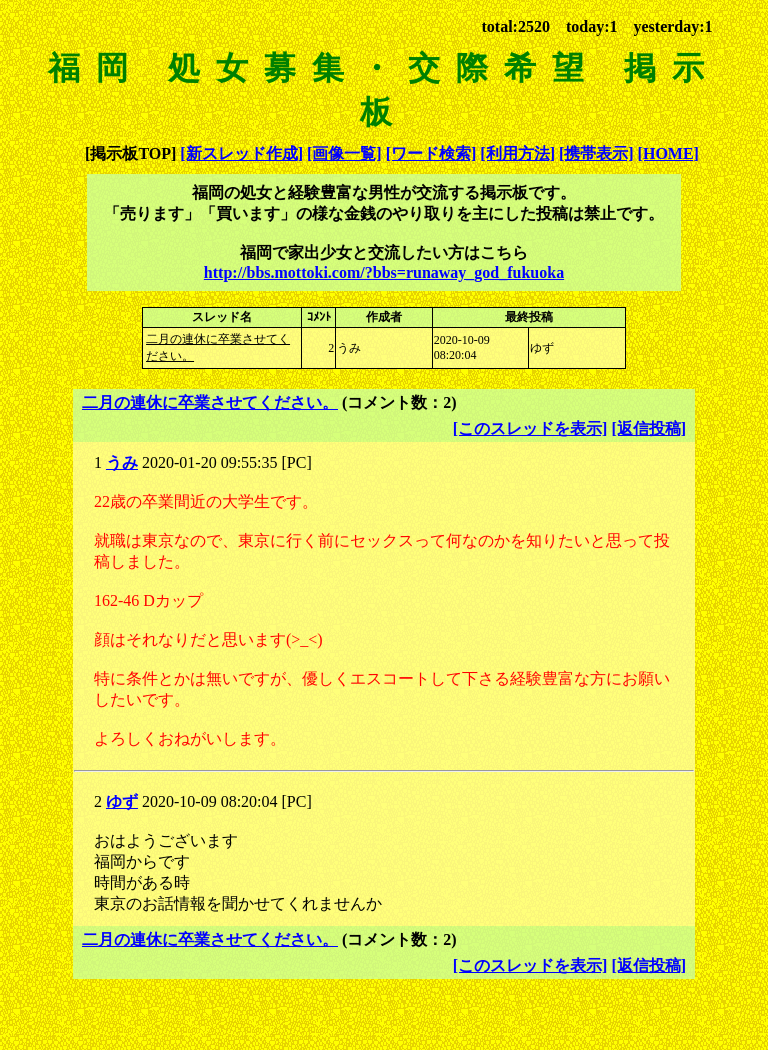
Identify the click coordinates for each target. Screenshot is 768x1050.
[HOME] (668, 153)
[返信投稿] (648, 428)
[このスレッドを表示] (530, 428)
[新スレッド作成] (241, 153)
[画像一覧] (344, 153)
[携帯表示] (596, 153)
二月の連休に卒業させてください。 (210, 402)
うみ (122, 462)
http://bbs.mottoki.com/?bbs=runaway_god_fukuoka (384, 272)
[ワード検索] (431, 153)
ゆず (122, 801)
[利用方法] (517, 153)
